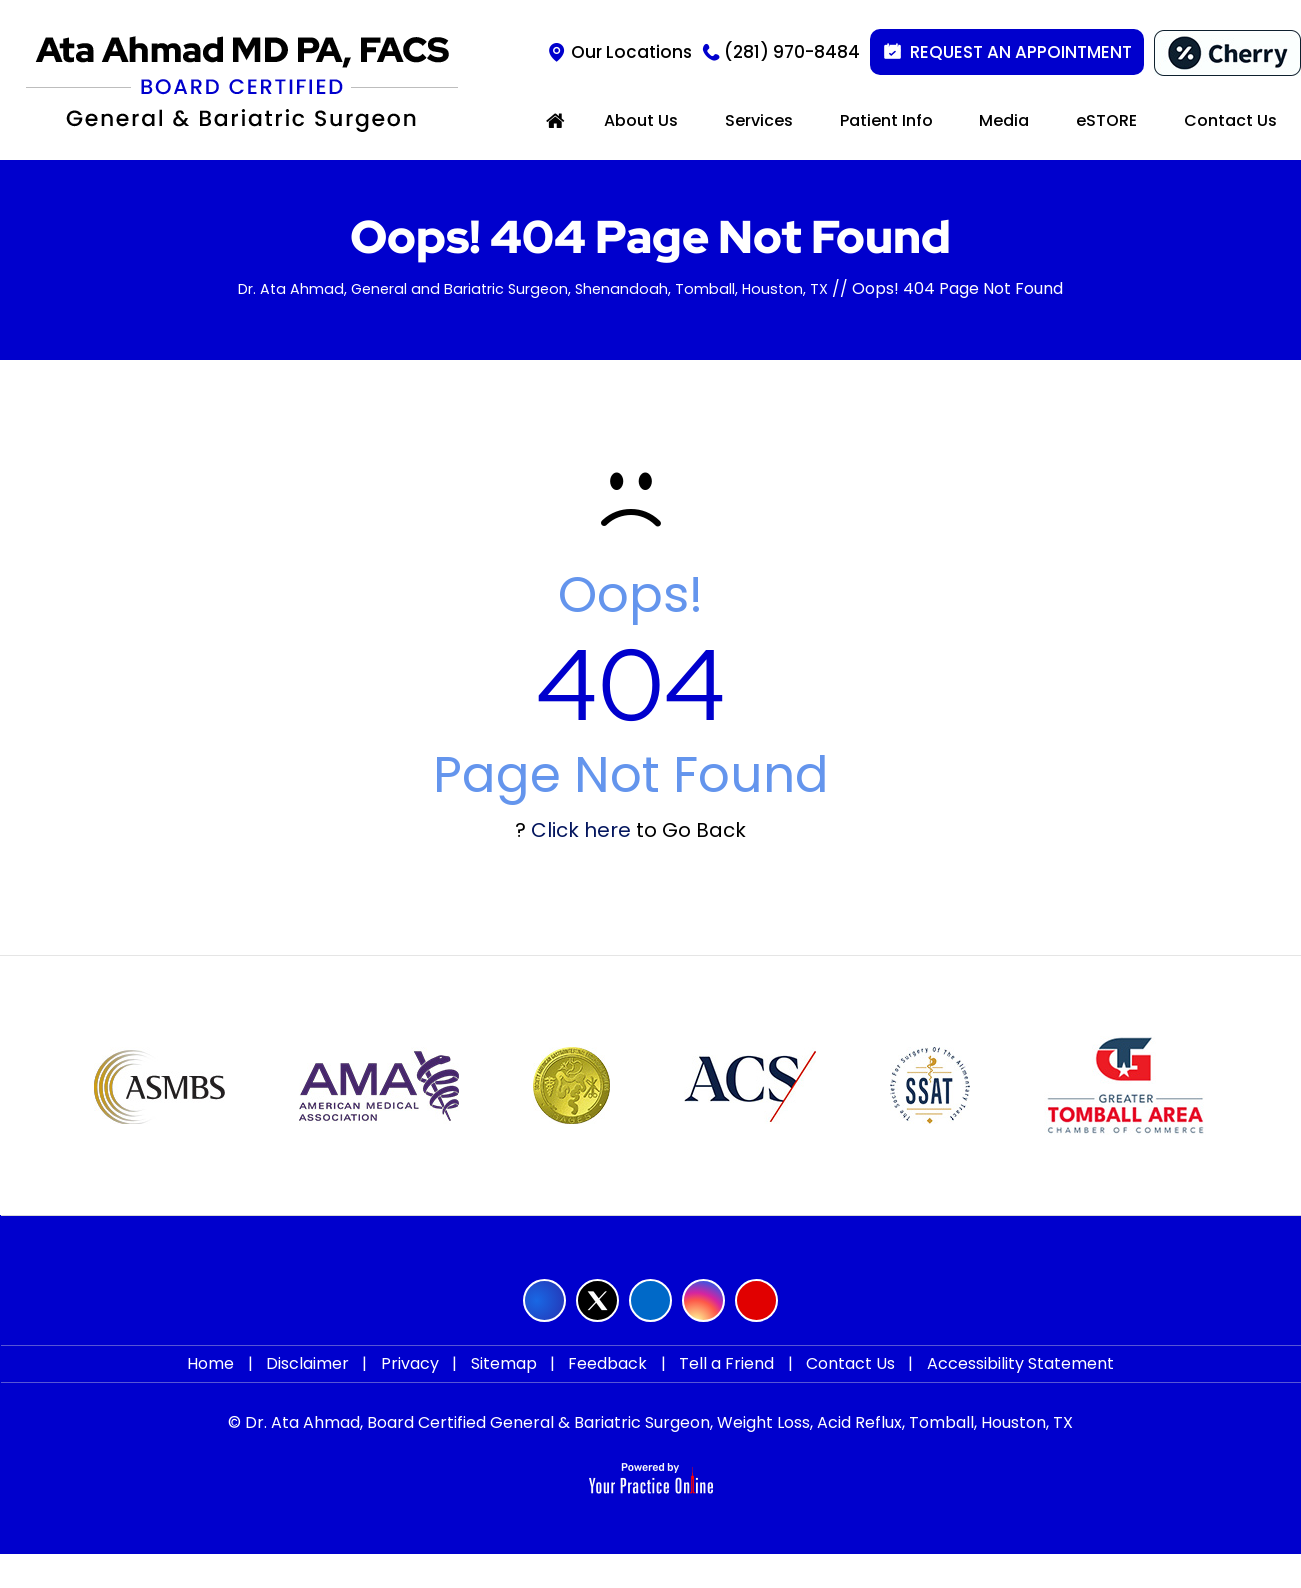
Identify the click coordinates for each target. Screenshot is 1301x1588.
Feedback (604, 1380)
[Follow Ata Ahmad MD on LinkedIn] (650, 1300)
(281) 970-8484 (792, 52)
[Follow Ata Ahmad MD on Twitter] (597, 1300)
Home (234, 1380)
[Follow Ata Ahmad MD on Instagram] (703, 1300)
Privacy (420, 1380)
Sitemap (507, 1380)
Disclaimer (324, 1380)
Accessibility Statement (996, 1380)
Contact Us (833, 1380)
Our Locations (631, 52)
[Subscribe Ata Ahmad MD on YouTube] (756, 1300)
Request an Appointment (1021, 52)
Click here (581, 830)
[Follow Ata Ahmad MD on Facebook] (544, 1300)
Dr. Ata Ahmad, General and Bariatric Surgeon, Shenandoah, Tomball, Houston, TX (533, 288)
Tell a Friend (716, 1380)
